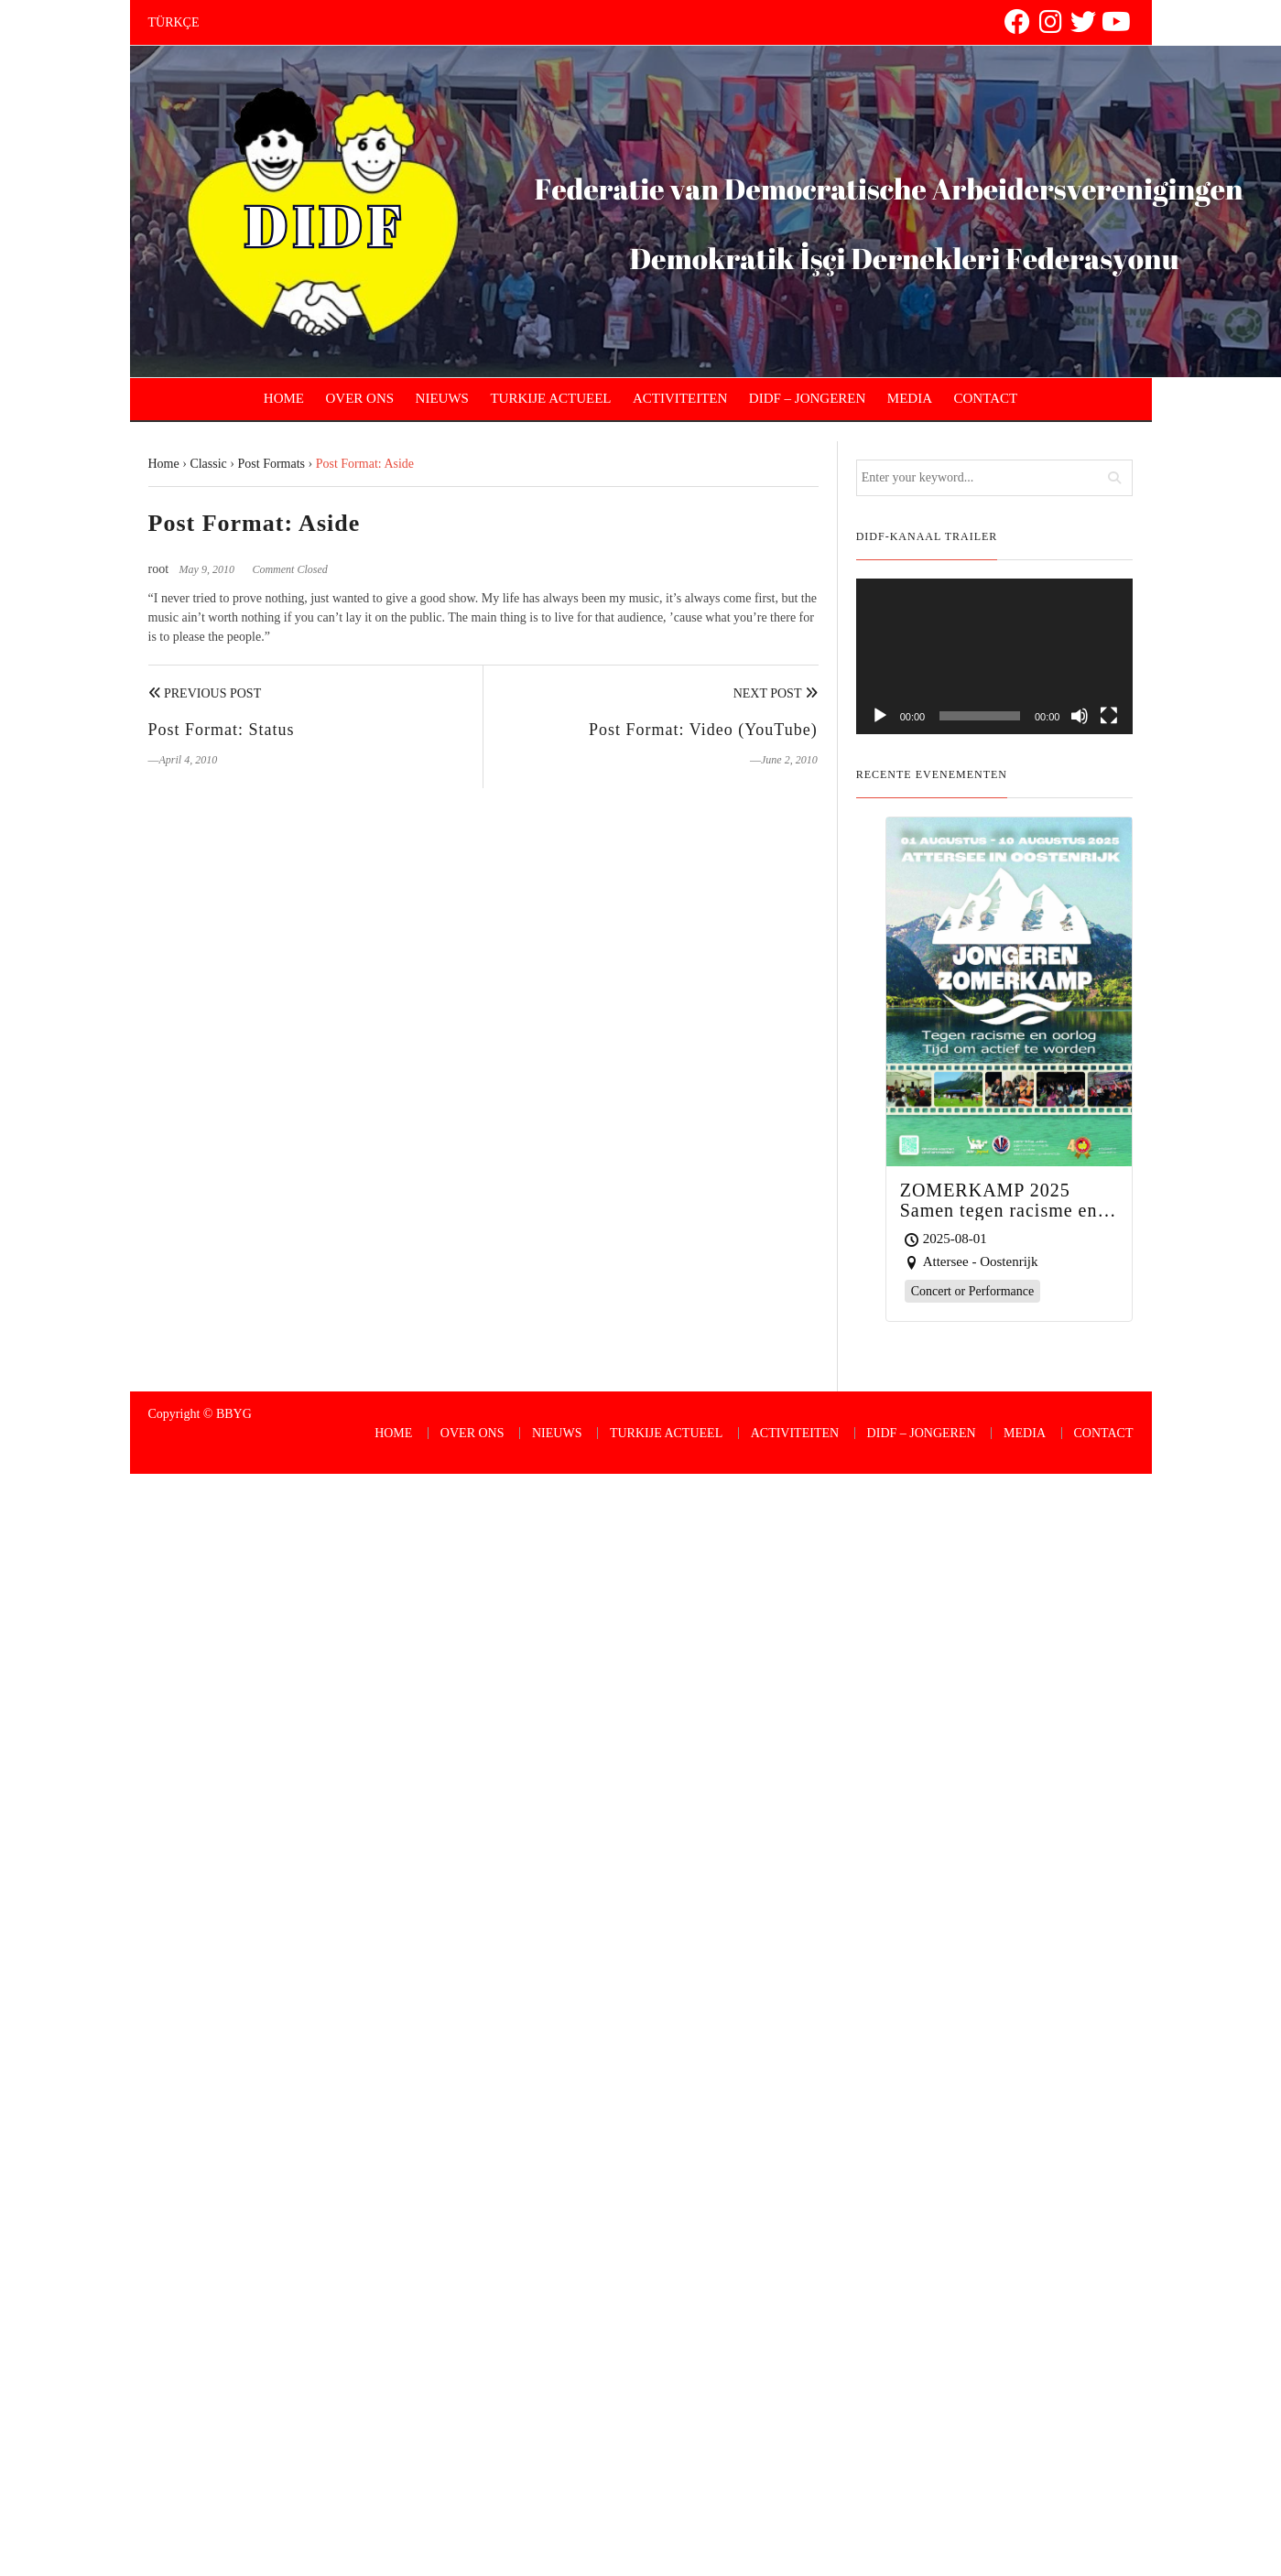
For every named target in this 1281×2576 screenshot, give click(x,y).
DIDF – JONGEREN (807, 398)
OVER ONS (360, 398)
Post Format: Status (221, 729)
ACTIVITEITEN (680, 398)
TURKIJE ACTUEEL (550, 398)
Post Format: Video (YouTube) (703, 729)
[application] (995, 656)
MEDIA (909, 398)
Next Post (775, 693)
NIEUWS (442, 398)
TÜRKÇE (174, 22)
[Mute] (1079, 716)
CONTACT (986, 398)
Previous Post (205, 693)
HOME (284, 398)
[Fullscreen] (1109, 716)
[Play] (880, 716)
